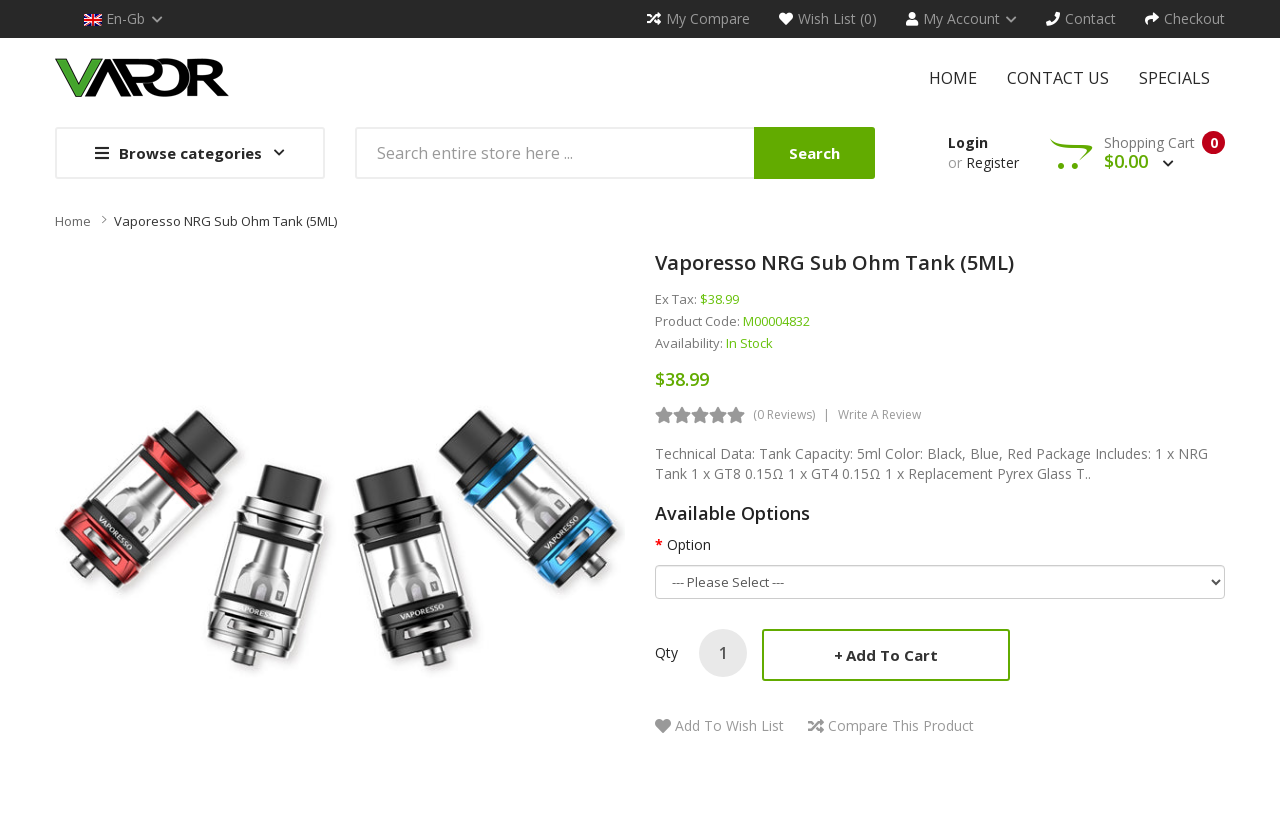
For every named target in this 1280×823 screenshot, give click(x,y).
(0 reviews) (784, 414)
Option (689, 544)
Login (968, 142)
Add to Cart (892, 655)
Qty (666, 652)
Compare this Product (901, 725)
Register (992, 162)
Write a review (879, 414)
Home (73, 221)
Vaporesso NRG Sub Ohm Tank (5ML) (225, 221)
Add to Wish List (729, 725)
